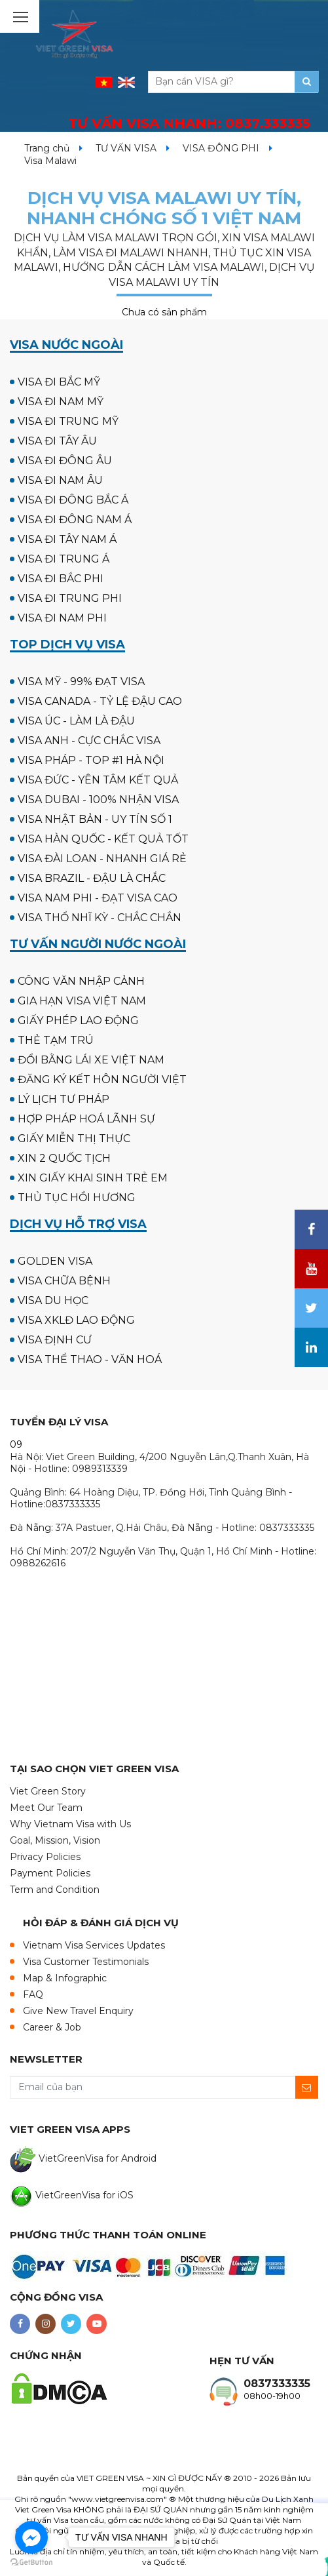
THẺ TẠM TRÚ (56, 1040)
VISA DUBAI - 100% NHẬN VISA (98, 799)
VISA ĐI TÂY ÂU (57, 441)
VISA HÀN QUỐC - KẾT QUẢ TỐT (103, 839)
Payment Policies (50, 1873)
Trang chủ (46, 148)
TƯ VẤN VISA (126, 148)
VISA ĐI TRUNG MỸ (68, 421)
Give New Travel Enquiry (78, 2011)
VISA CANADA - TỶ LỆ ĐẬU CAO (100, 701)
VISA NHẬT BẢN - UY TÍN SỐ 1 (95, 819)
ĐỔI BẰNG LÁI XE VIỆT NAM (91, 1060)
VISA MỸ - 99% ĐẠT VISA (81, 681)
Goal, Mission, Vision (55, 1840)
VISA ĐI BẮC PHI (60, 578)
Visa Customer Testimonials (86, 1962)
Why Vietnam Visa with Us (70, 1824)
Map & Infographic (65, 1978)
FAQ (33, 1994)
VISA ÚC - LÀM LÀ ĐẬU (76, 721)
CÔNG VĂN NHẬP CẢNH (81, 981)
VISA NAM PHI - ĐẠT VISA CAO (97, 898)
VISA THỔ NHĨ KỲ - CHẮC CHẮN (99, 917)
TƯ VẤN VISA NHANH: (189, 123)
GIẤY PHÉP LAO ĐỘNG (78, 1020)
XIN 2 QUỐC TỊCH (64, 1158)
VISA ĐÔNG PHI (221, 148)
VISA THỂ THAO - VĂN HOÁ (90, 1359)
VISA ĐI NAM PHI (62, 618)
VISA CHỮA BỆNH (64, 1281)
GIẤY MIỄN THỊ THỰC (74, 1138)
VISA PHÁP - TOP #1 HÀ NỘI (91, 760)
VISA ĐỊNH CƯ (55, 1340)
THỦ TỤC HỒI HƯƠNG (77, 1197)
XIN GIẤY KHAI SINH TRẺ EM (93, 1178)
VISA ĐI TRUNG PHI (70, 598)
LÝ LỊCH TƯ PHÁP (63, 1099)
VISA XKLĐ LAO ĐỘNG (76, 1320)
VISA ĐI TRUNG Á (63, 559)
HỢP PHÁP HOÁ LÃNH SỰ (86, 1119)
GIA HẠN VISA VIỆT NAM (82, 1001)
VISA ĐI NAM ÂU (60, 480)
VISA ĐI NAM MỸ (60, 401)
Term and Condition (55, 1889)
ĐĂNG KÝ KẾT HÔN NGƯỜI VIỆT (102, 1079)
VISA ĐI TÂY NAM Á (67, 539)
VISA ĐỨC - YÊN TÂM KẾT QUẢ (98, 780)
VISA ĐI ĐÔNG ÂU (65, 460)
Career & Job (52, 2027)
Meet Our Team (46, 1807)
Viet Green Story (48, 1791)
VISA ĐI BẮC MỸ (59, 382)
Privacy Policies (45, 1857)
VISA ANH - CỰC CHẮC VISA (89, 740)
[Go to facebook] (31, 2537)
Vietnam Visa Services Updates (94, 1945)
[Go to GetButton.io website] (31, 2562)
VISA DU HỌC (53, 1300)
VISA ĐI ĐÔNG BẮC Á (73, 500)
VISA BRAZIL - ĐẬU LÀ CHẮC (92, 878)
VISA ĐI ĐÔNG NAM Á (75, 519)
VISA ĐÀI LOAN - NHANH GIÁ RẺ (102, 858)
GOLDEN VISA (55, 1261)
